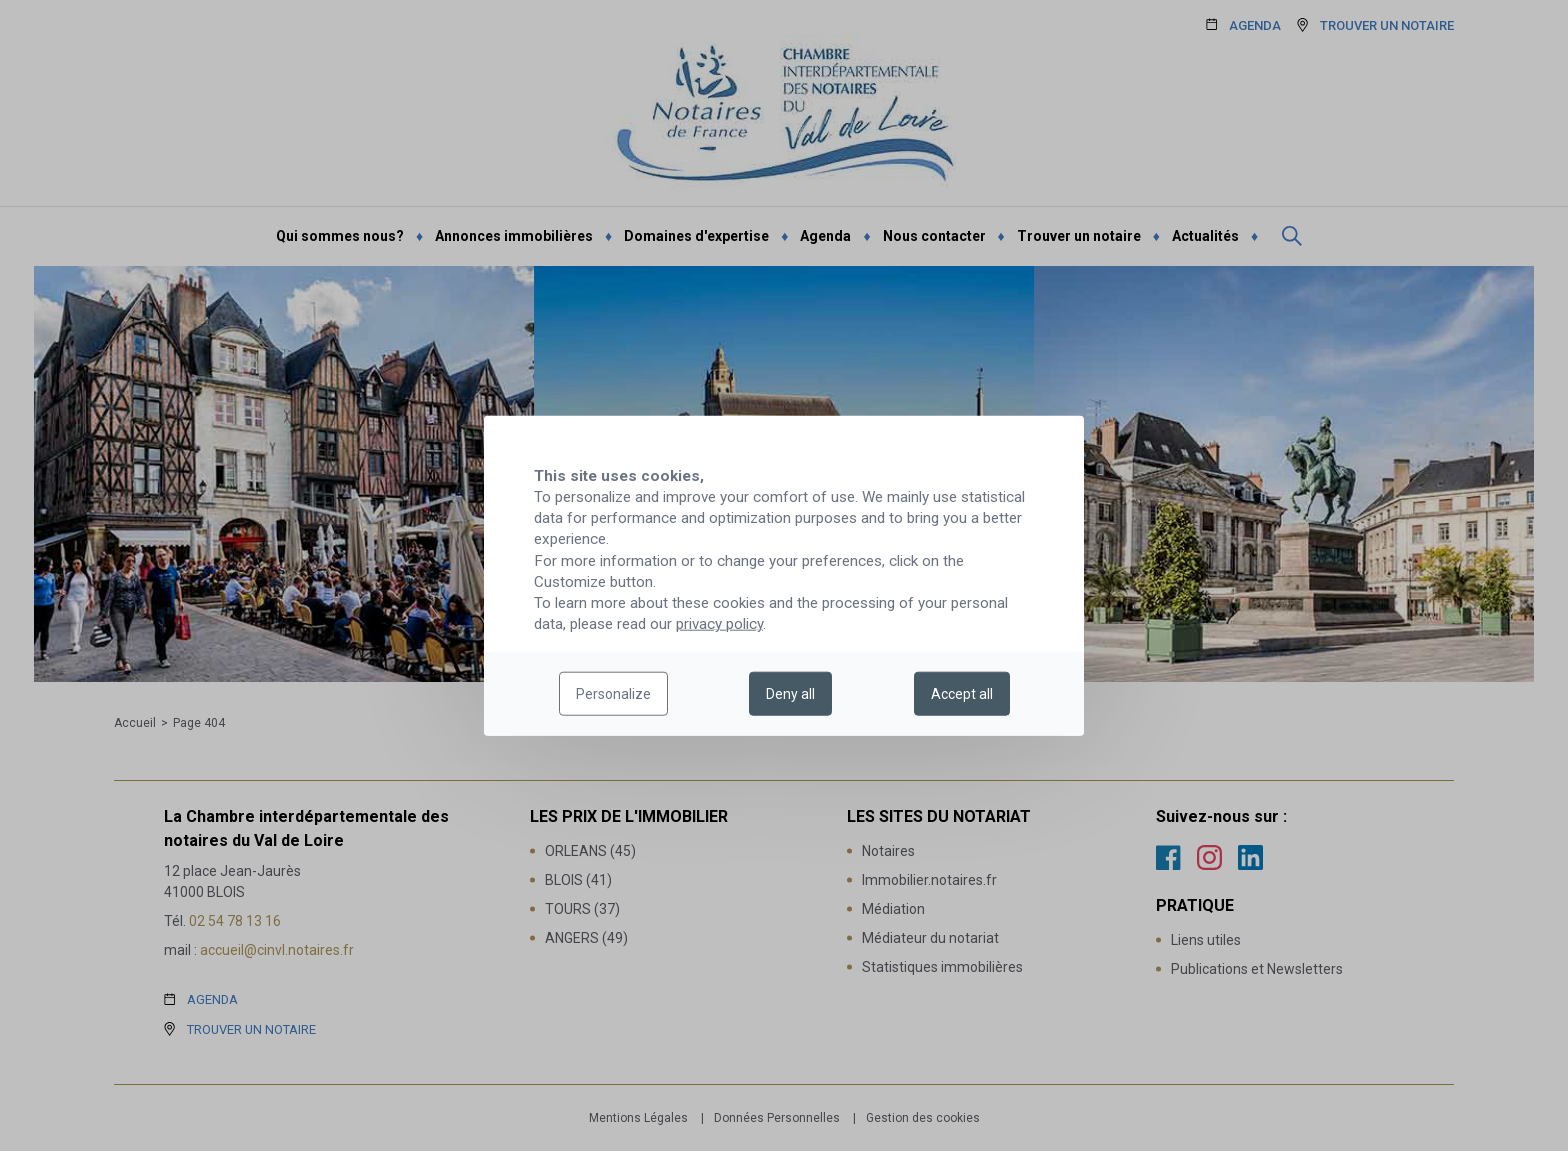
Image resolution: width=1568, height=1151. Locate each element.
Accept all (962, 694)
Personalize (613, 694)
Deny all (790, 694)
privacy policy (719, 624)
